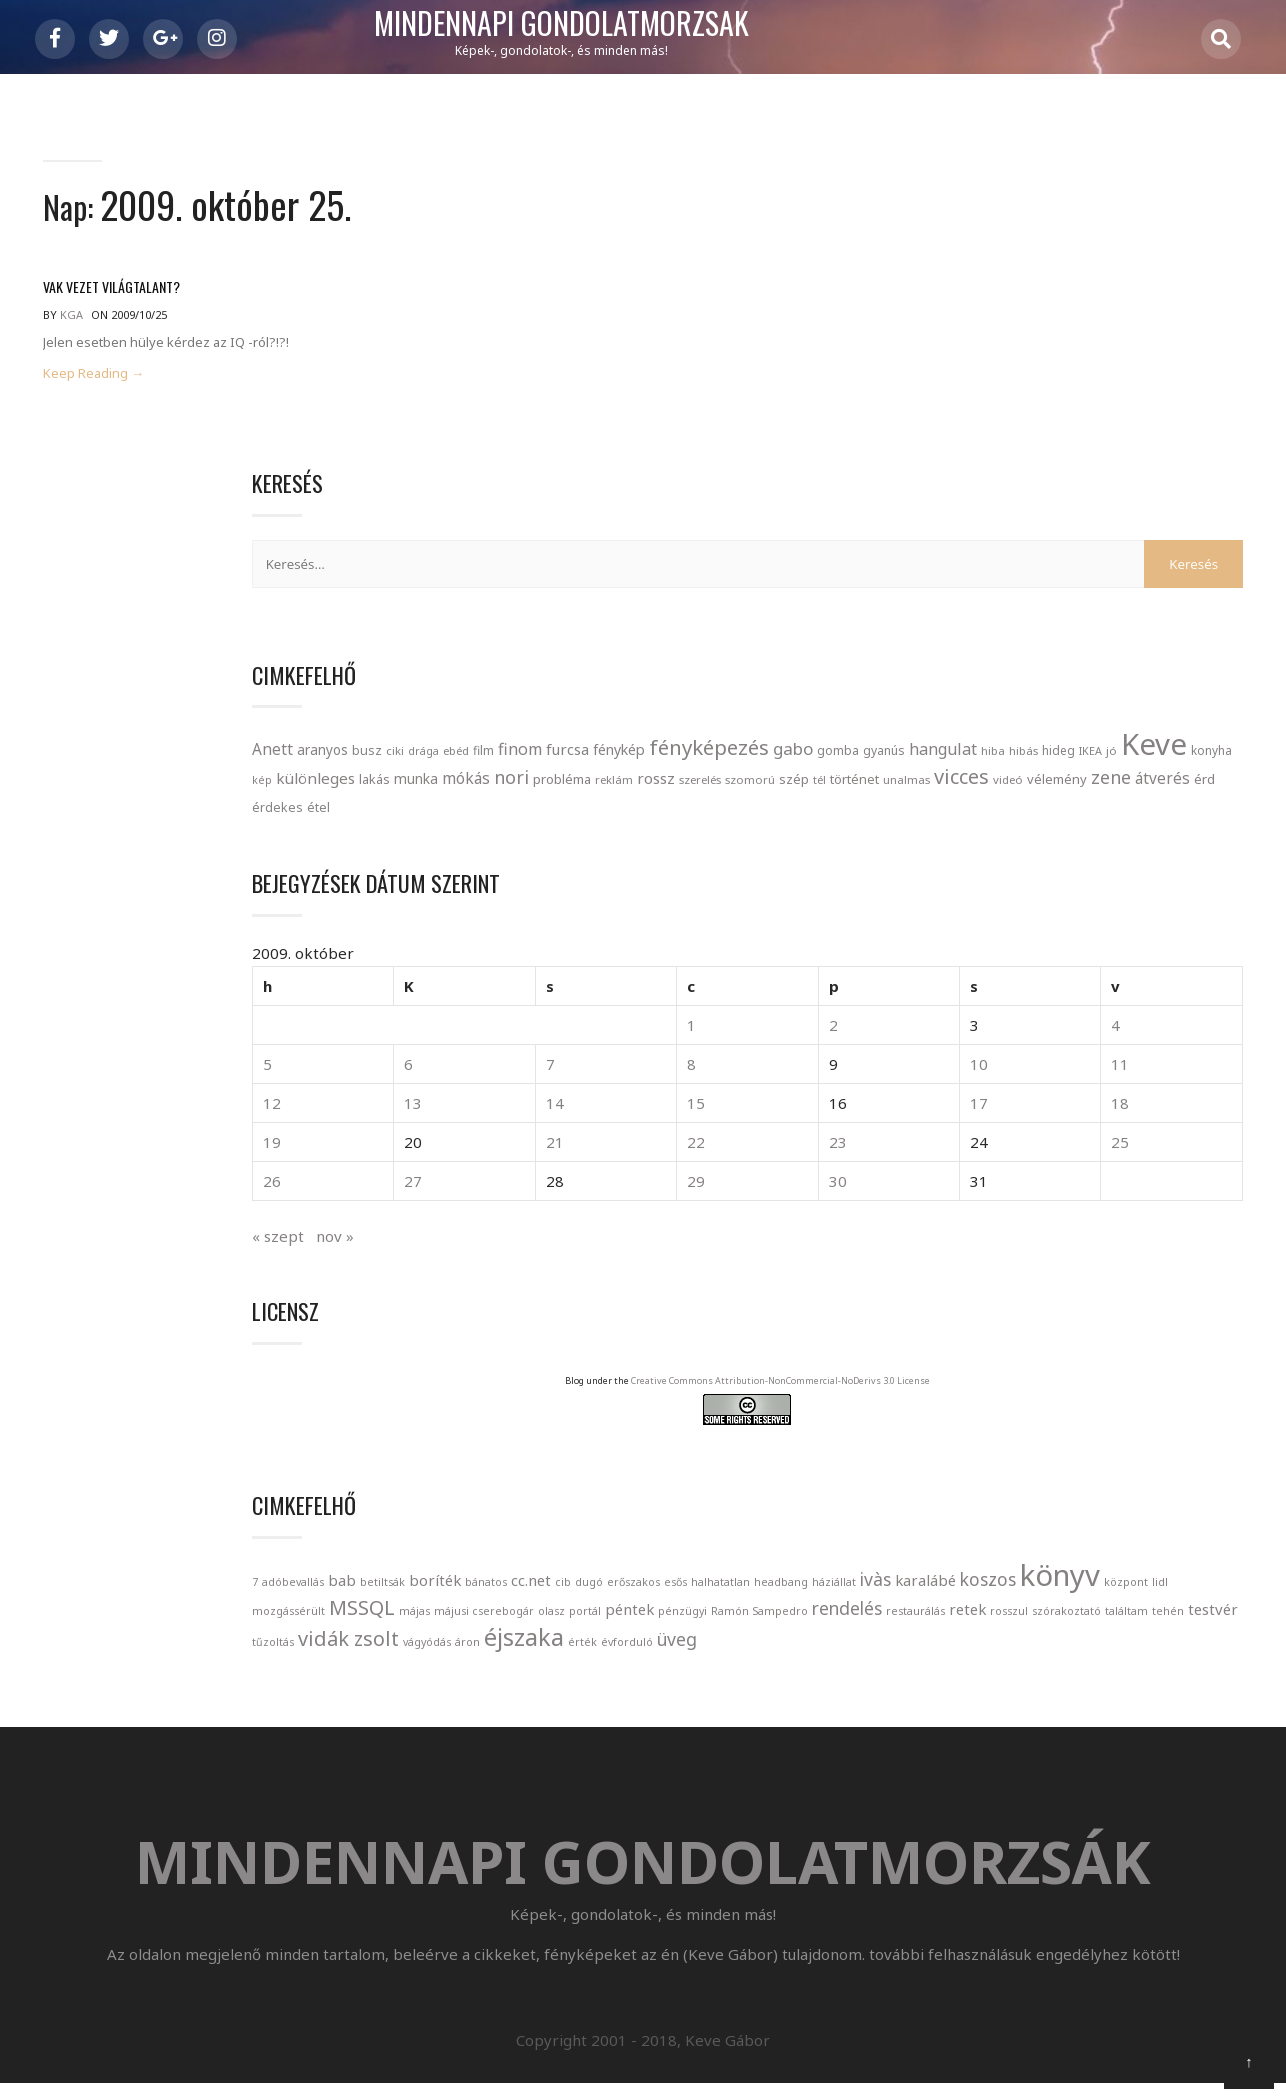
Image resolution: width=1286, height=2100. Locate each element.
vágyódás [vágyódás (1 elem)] (1072, 1656)
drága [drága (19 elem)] (1114, 475)
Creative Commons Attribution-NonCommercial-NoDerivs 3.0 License (1126, 1262)
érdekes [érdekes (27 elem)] (968, 679)
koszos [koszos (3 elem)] (1119, 1508)
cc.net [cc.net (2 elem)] (1222, 1448)
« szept (969, 1100)
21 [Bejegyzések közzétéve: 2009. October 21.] (1048, 1006)
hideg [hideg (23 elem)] (1184, 532)
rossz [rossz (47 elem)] (1205, 593)
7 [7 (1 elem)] (946, 1450)
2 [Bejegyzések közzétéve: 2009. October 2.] (1129, 889)
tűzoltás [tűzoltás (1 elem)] (1174, 1625)
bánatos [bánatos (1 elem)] (1177, 1450)
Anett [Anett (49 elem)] (963, 474)
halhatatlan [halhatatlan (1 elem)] (1108, 1478)
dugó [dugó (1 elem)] (977, 1478)
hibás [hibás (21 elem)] (1149, 532)
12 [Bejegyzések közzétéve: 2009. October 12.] (963, 967)
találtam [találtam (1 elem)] (1037, 1625)
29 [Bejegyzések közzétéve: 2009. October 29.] (1091, 1045)
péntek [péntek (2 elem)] (1100, 1566)
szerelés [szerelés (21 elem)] (964, 622)
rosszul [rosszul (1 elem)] (1200, 1597)
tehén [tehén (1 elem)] (1079, 1625)
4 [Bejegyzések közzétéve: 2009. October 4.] (1214, 889)
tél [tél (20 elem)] (1083, 622)
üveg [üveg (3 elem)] (1019, 1682)
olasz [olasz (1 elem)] (1022, 1568)
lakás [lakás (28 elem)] (1180, 565)
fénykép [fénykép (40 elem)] (1016, 504)
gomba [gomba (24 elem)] (964, 532)
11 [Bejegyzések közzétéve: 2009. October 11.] (1219, 928)
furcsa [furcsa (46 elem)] (964, 504)
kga (71, 325)
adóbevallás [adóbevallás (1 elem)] (984, 1450)
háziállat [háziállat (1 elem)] (965, 1511)
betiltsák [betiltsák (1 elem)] (1073, 1450)
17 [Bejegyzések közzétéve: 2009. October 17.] (1177, 967)
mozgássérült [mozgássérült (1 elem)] (1047, 1540)
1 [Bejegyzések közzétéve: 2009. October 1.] (1086, 889)
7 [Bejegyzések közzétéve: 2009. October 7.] (1043, 928)
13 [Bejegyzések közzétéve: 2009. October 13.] (1006, 967)
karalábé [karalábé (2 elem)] (1056, 1509)
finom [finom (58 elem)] (1211, 474)
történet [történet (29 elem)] (1118, 622)
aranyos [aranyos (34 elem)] (1013, 475)
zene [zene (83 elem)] (1120, 649)
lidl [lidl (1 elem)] (999, 1540)
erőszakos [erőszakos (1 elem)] (1021, 1478)
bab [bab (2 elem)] (1033, 1448)
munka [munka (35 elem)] (965, 593)
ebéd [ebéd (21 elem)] (1147, 475)
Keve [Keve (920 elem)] (976, 559)
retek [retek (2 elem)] (1158, 1595)
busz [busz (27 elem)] (1058, 475)
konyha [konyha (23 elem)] (1033, 565)
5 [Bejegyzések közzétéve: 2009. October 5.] (958, 928)
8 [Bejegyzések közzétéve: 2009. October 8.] (1086, 928)
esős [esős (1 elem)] (1063, 1478)
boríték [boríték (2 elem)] (1126, 1448)
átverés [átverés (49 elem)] (1171, 650)
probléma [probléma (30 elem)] (1111, 594)
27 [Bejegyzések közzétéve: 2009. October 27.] (1006, 1045)
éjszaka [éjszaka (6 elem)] (1169, 1651)
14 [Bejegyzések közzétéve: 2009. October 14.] (1048, 967)
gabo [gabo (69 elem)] (1190, 503)
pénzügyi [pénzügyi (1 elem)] (1153, 1568)
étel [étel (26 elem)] (1009, 679)
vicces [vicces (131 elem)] (970, 648)
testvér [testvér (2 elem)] (1124, 1623)
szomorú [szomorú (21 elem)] (1014, 622)
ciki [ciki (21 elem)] (1086, 475)
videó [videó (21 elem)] (1017, 651)
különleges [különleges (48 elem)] (1121, 564)
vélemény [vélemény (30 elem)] (1066, 651)
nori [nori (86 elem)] (1060, 592)
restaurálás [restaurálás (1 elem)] (1106, 1597)
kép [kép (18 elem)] (1068, 566)
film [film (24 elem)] (1174, 475)
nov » (1026, 1100)
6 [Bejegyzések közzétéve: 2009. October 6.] (1001, 928)
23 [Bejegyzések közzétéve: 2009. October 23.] (1134, 1006)
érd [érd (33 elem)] (1213, 651)
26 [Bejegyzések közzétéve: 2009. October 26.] (963, 1045)
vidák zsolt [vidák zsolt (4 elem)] (993, 1652)
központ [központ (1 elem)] (965, 1540)
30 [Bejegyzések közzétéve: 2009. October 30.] (1134, 1045)
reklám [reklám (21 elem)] (1163, 594)
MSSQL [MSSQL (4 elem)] (1121, 1536)
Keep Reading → (93, 384)
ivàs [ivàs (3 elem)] (1006, 1508)
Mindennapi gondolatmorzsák (643, 24)
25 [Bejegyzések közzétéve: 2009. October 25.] (1219, 1006)
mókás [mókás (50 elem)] (1015, 593)
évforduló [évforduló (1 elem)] (969, 1685)
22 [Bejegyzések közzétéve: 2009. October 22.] (1091, 1006)
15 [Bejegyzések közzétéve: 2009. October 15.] (1091, 967)
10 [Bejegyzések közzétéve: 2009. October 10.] (1177, 928)
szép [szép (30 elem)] (1058, 622)
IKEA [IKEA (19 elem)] (1216, 532)
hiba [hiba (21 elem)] (1119, 532)
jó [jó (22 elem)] (1237, 532)
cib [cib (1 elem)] (951, 1478)
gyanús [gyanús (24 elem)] (1010, 532)
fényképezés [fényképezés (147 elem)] (1106, 502)
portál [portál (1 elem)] (1056, 1568)
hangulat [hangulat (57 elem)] (1069, 531)
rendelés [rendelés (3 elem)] (1038, 1594)
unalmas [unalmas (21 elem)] (1170, 622)
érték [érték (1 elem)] (1227, 1656)
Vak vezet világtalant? (111, 297)
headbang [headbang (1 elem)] (1169, 1478)
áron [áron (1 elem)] (1112, 1656)
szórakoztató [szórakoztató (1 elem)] (977, 1625)
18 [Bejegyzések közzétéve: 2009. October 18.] (1219, 967)
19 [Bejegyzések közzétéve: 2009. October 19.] (963, 1006)
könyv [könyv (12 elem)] (1191, 1504)
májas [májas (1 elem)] (1173, 1540)
